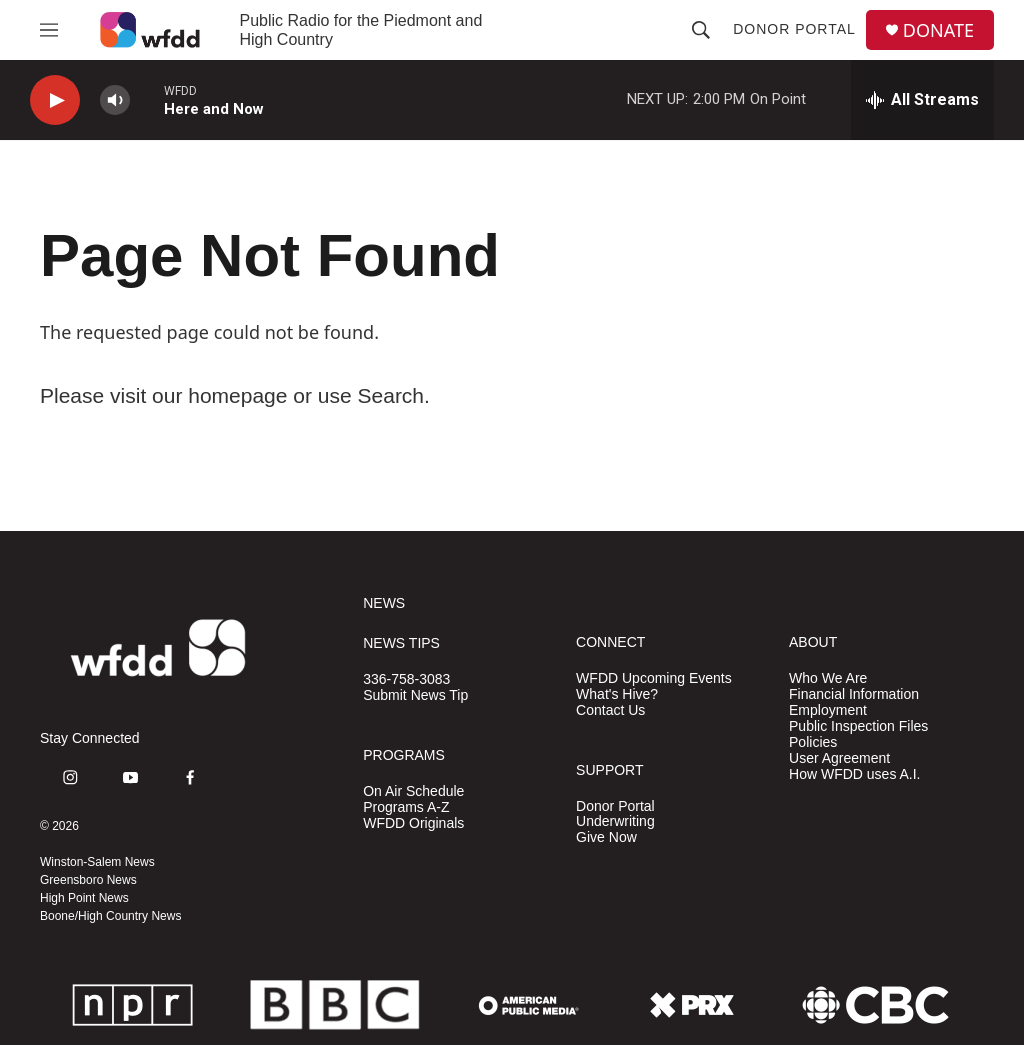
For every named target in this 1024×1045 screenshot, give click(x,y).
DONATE (938, 30)
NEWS (384, 603)
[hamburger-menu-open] (49, 30)
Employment (828, 710)
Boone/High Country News (110, 916)
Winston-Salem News (97, 862)
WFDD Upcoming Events (654, 678)
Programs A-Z (406, 807)
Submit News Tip (415, 695)
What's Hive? (617, 694)
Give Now (606, 837)
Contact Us (610, 710)
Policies (813, 742)
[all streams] (922, 100)
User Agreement (839, 758)
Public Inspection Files (858, 726)
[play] (55, 100)
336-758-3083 (406, 679)
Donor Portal (794, 29)
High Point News (84, 898)
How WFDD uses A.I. (854, 774)
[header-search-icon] (701, 30)
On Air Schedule (413, 791)
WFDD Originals (413, 823)
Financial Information (854, 694)
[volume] (115, 100)
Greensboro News (88, 880)
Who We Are (828, 678)
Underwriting (615, 821)
